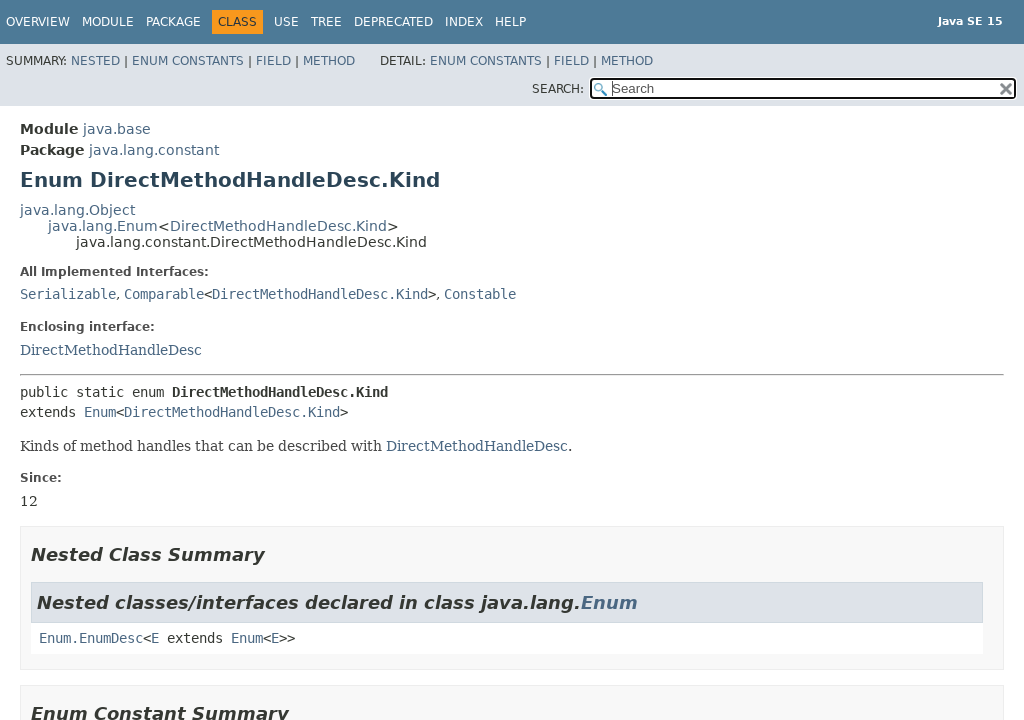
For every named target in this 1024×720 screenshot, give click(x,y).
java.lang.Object (77, 210)
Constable (480, 294)
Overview (38, 22)
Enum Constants (188, 61)
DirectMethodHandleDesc (111, 350)
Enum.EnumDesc (91, 638)
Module (108, 22)
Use (286, 22)
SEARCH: (558, 89)
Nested (95, 61)
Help (510, 22)
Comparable (164, 294)
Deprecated (393, 22)
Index (464, 22)
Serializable (68, 294)
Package (173, 22)
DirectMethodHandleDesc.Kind (278, 226)
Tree (326, 22)
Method (329, 61)
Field (273, 61)
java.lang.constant (154, 150)
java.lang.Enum (103, 226)
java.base (117, 129)
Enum (100, 412)
